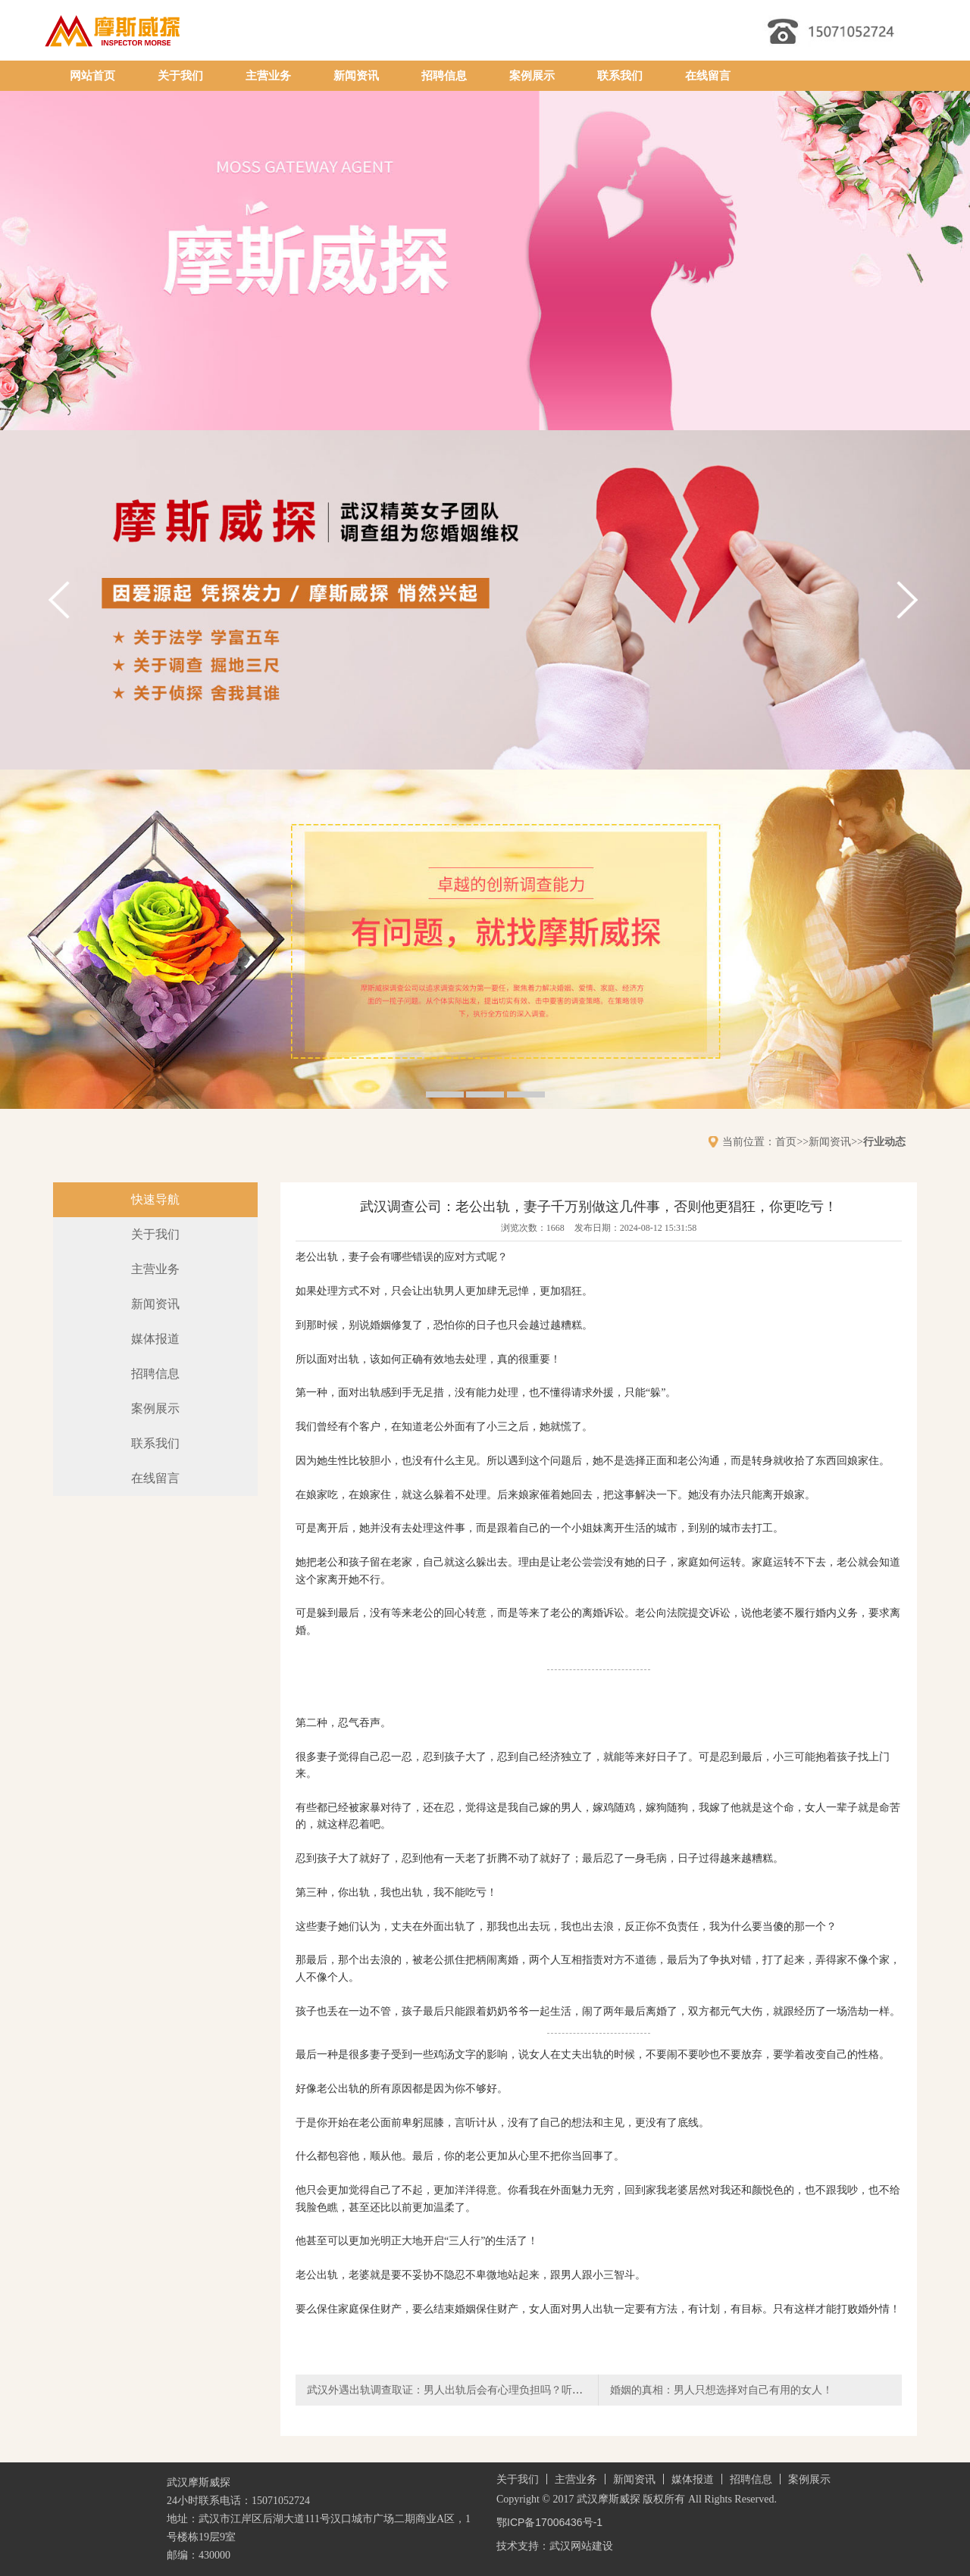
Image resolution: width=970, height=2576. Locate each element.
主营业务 (268, 76)
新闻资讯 (356, 76)
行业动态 (884, 1141)
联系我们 (620, 76)
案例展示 (532, 76)
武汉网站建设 (581, 2546)
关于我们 (180, 76)
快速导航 (155, 1199)
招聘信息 (444, 76)
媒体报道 (155, 1338)
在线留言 (708, 76)
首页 (785, 1141)
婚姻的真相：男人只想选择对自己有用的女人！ (721, 2390)
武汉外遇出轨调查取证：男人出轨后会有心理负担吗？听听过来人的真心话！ (487, 2390)
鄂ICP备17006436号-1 (549, 2522)
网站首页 (92, 76)
